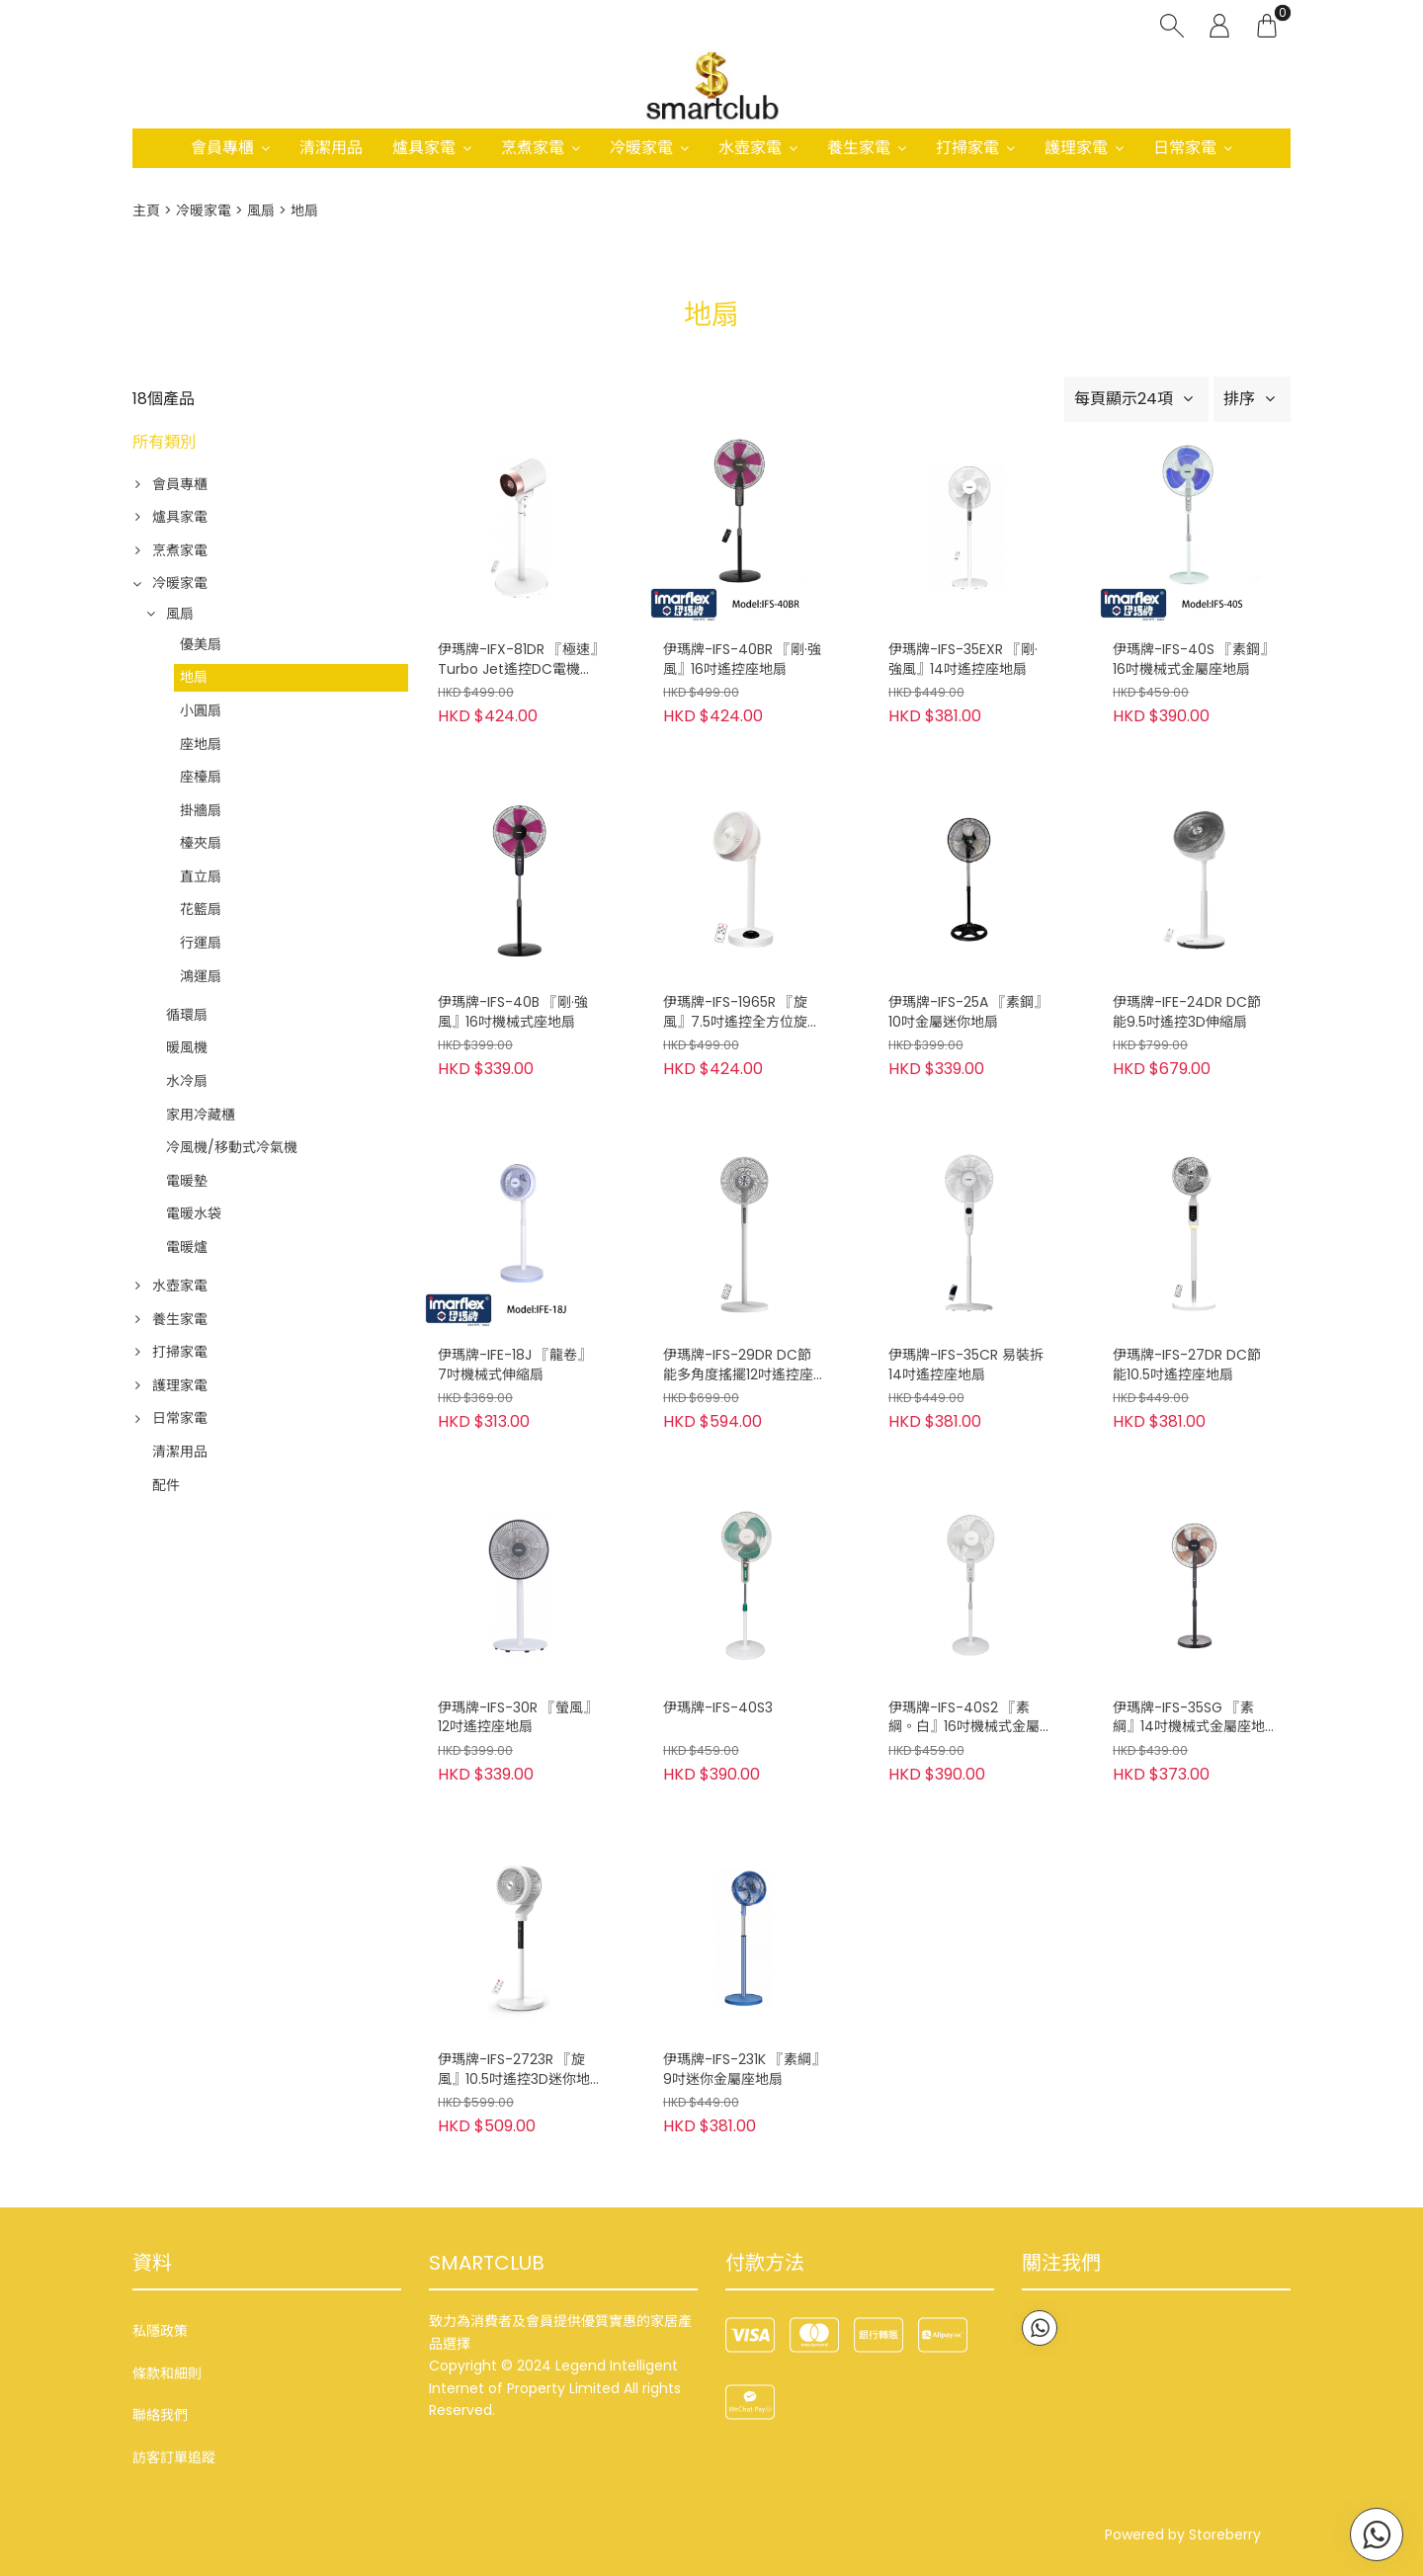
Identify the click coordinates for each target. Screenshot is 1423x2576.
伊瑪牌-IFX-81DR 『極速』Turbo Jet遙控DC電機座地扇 (517, 660)
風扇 (261, 210)
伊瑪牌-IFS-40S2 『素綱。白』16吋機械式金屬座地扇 (964, 1718)
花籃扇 (200, 909)
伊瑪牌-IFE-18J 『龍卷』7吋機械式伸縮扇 (514, 1365)
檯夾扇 (200, 843)
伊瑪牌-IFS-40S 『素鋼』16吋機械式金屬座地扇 (1193, 659)
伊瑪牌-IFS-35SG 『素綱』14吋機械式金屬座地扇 (1189, 1718)
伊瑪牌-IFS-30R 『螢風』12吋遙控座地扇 (517, 1718)
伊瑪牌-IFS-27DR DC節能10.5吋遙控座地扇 (1187, 1365)
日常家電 (1184, 147)
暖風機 (187, 1047)
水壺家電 (750, 147)
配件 (166, 1485)
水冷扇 (187, 1081)
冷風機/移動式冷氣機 (231, 1147)
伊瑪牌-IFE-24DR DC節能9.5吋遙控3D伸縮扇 (1187, 1012)
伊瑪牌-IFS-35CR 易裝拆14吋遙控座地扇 (966, 1365)
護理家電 (1076, 147)
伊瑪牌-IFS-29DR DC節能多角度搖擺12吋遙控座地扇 (738, 1365)
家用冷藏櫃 (200, 1114)
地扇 (194, 677)
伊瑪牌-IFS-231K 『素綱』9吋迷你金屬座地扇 (740, 2069)
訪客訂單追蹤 (173, 2457)
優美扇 (200, 644)
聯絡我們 (160, 2415)
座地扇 (200, 744)
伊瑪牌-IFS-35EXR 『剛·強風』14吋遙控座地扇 (963, 659)
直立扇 (200, 876)
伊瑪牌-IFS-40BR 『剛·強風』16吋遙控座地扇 (742, 659)
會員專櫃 (222, 147)
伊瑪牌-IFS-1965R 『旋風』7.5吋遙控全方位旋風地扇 (742, 1013)
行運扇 (200, 943)
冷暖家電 (641, 147)
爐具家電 (424, 147)
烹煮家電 (532, 147)
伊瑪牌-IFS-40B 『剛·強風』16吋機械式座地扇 (513, 1012)
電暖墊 (187, 1181)
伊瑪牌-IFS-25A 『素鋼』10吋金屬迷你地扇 (967, 1012)
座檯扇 (200, 777)
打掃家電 (967, 147)
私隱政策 (160, 2331)
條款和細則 (167, 2373)
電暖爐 (187, 1247)
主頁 (146, 210)
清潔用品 (331, 147)
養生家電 (858, 147)
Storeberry (1225, 2534)
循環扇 (187, 1015)
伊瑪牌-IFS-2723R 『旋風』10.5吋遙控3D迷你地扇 (514, 2070)
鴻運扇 (200, 976)
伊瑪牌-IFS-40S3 (718, 1708)
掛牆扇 (200, 810)
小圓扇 (200, 710)
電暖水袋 (193, 1213)
